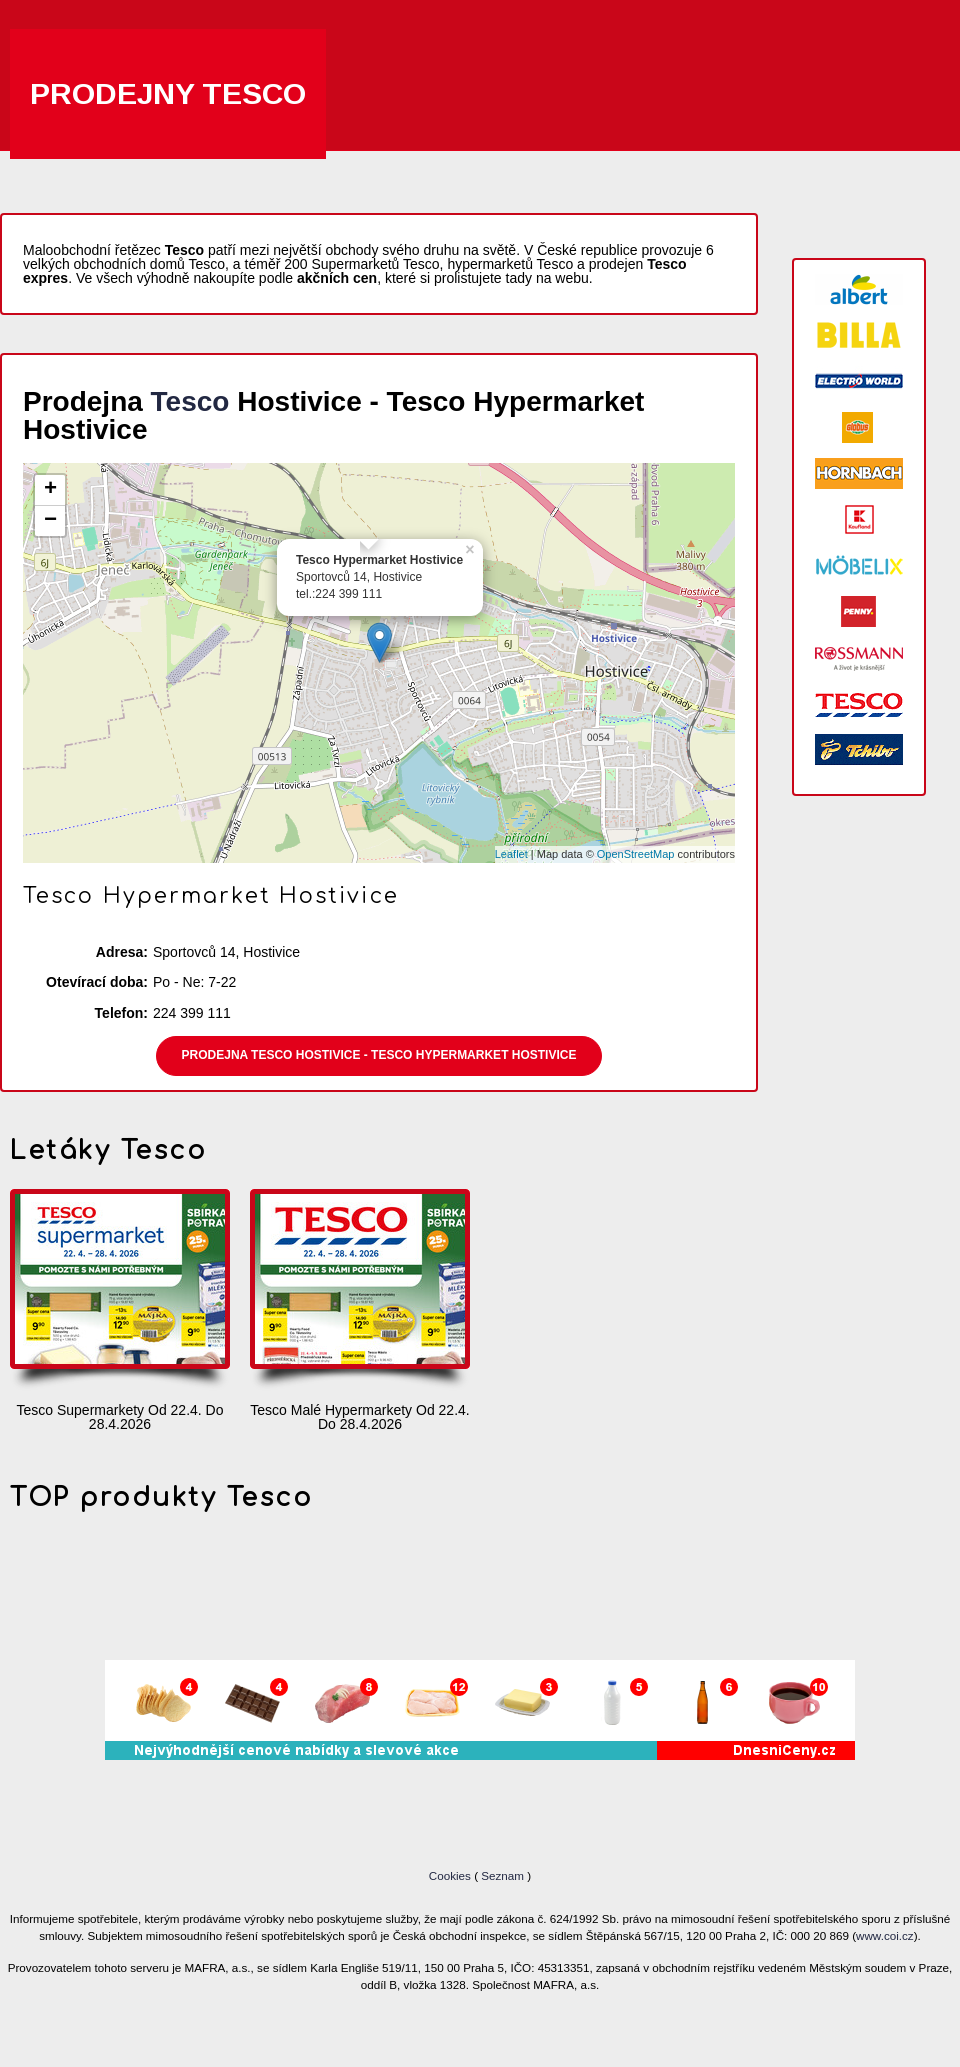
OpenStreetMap (636, 854)
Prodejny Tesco (168, 93)
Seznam (502, 1875)
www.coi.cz (885, 1935)
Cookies (451, 1875)
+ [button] (50, 490)
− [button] (50, 521)
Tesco (190, 401)
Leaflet (511, 854)
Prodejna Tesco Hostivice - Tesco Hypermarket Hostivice (379, 1055)
